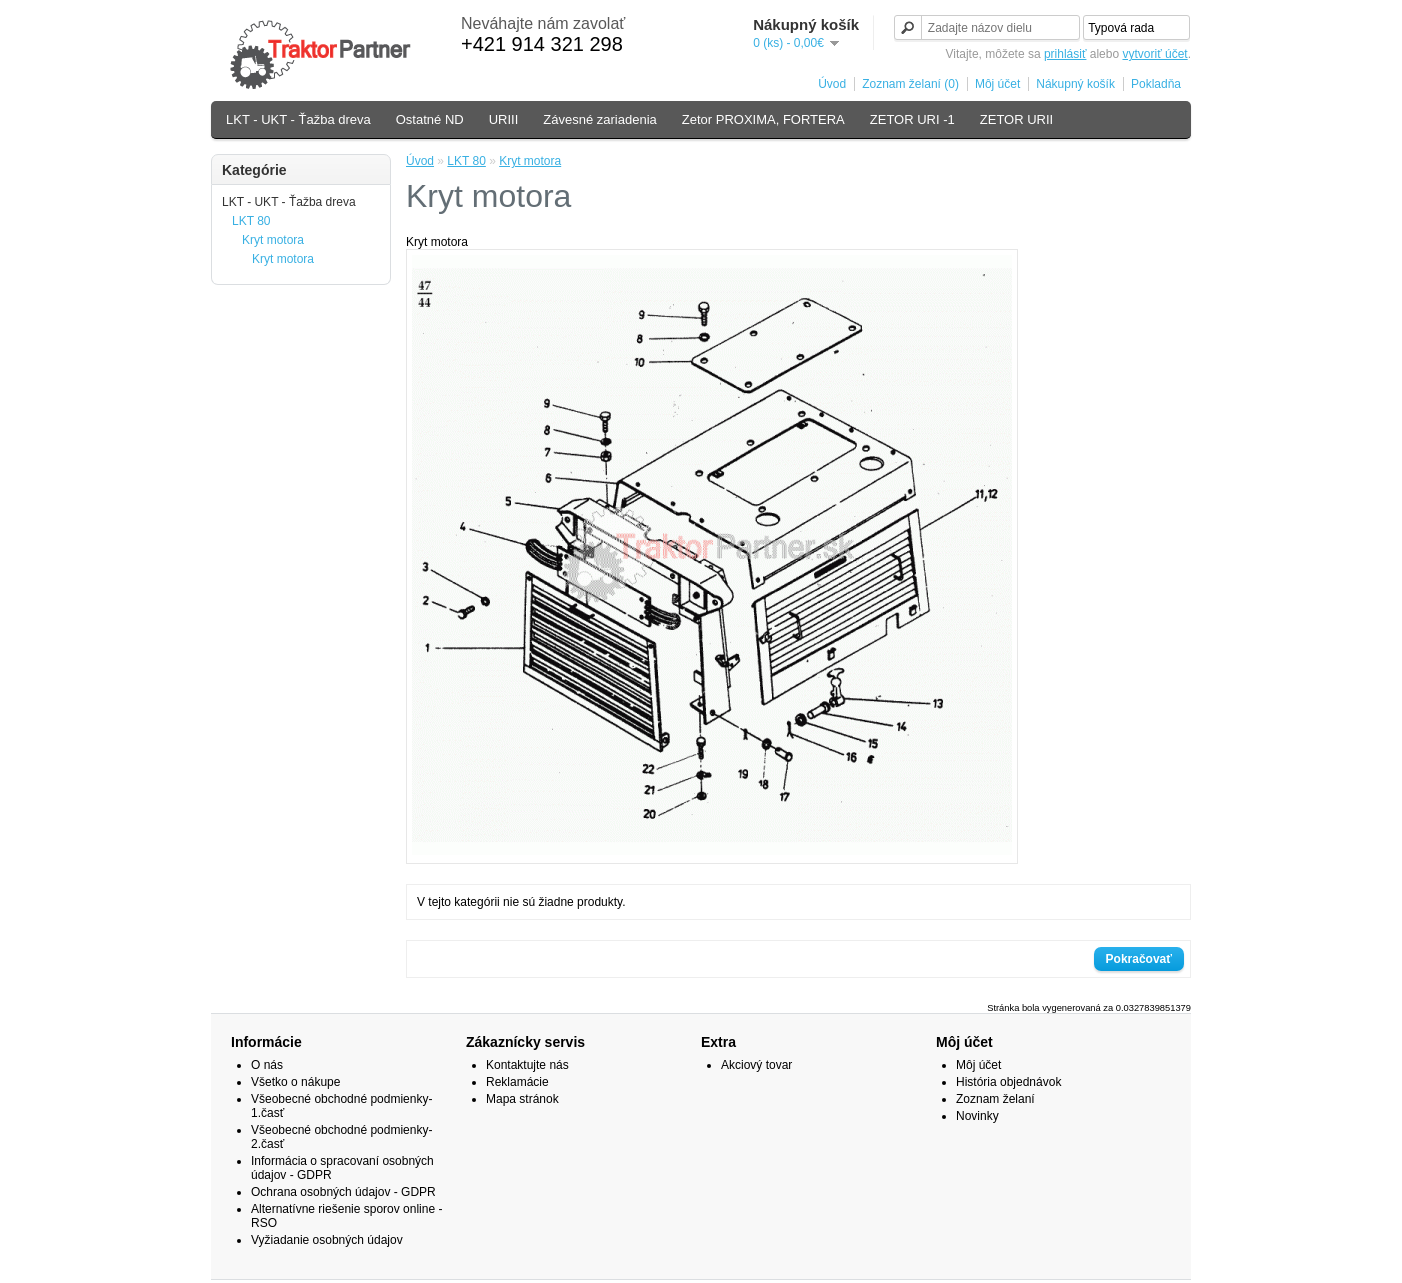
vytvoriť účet (1154, 54)
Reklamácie (517, 1082)
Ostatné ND (430, 119)
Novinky (977, 1116)
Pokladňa (1156, 84)
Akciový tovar (756, 1065)
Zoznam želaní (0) (910, 84)
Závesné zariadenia (599, 119)
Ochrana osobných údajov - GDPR (343, 1192)
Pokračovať (1139, 959)
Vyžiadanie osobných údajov (327, 1240)
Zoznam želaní (995, 1099)
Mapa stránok (522, 1099)
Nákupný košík (1075, 84)
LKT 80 (251, 221)
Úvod (832, 84)
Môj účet (997, 84)
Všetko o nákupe (295, 1082)
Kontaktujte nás (527, 1065)
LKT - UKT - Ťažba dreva (298, 119)
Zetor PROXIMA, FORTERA (763, 119)
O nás (267, 1065)
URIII (504, 119)
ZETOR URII (1016, 119)
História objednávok (1008, 1082)
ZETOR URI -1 (912, 119)
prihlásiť (1065, 54)
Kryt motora (273, 240)
